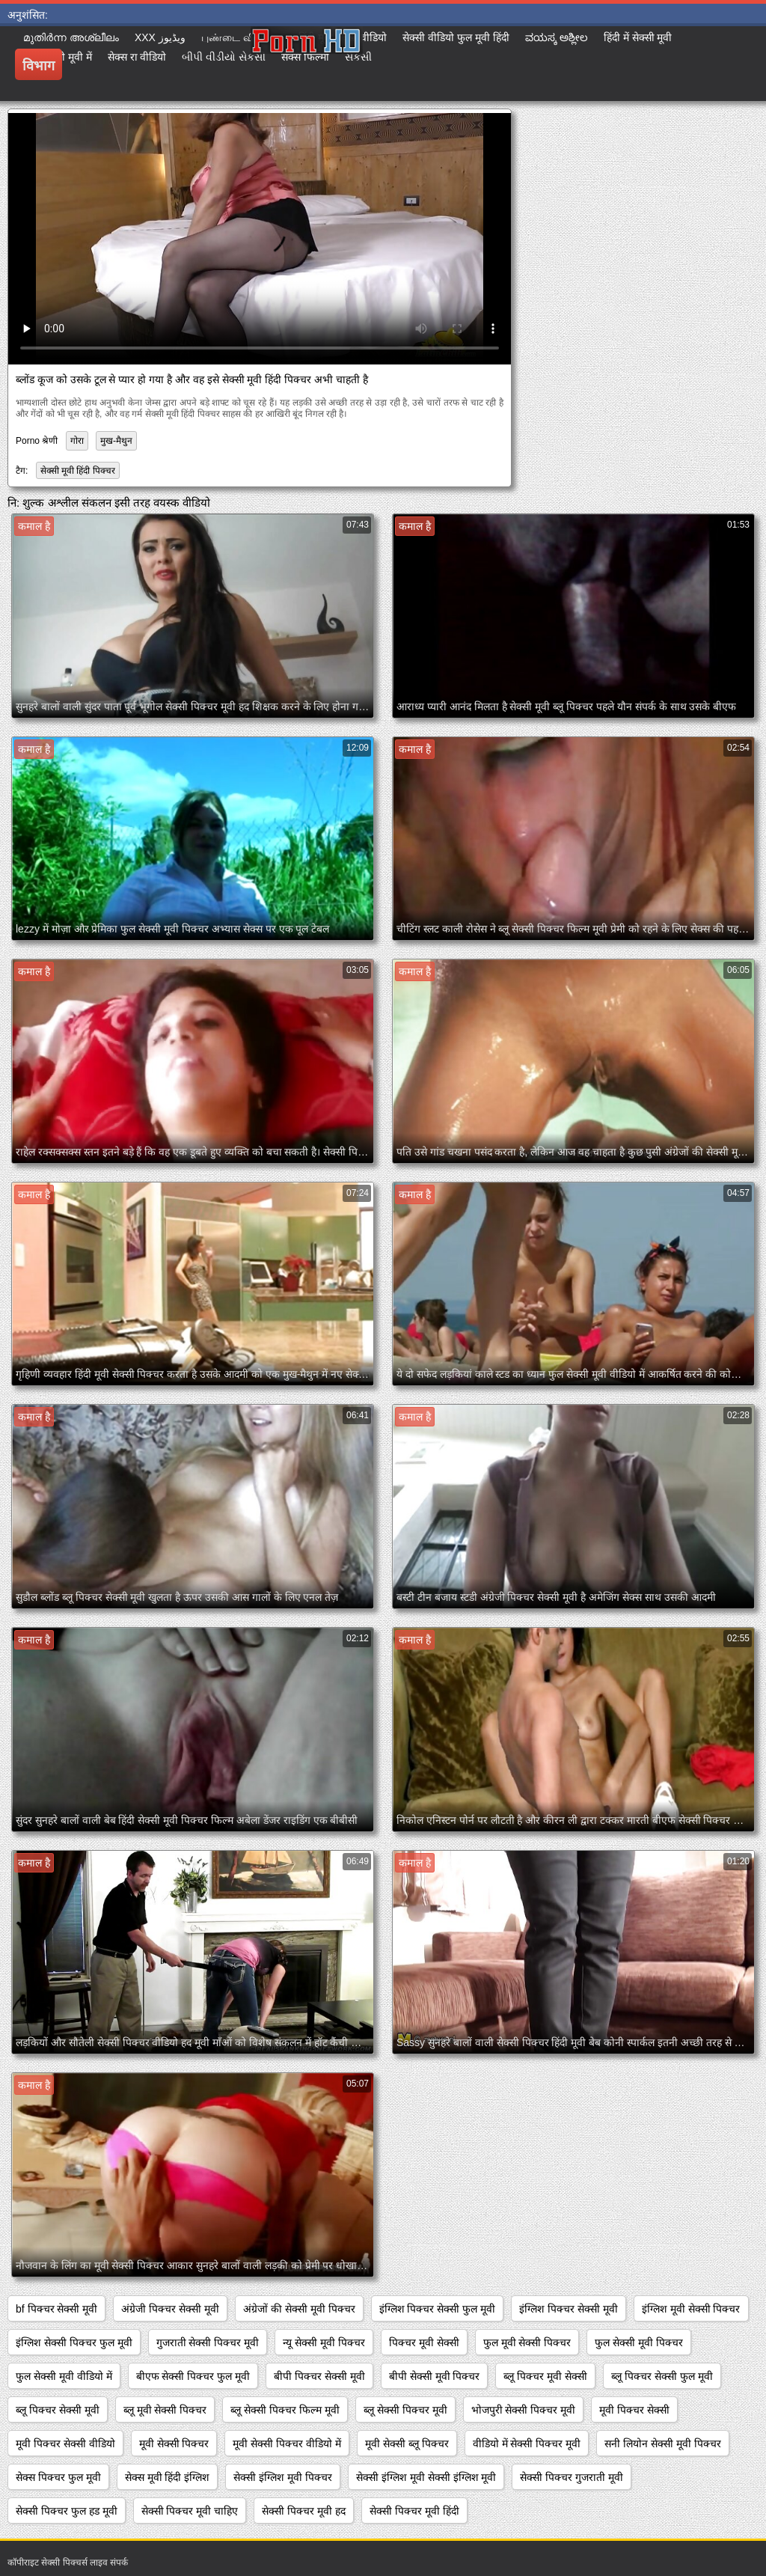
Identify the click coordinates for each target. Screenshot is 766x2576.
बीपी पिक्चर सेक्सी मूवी (319, 2376)
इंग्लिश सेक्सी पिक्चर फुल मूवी (74, 2342)
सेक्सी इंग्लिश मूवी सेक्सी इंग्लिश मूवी (426, 2477)
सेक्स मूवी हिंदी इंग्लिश (167, 2477)
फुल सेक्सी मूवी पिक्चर (639, 2342)
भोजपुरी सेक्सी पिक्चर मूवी (523, 2410)
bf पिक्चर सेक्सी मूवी (56, 2309)
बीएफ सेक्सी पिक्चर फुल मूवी (193, 2376)
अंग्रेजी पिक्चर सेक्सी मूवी (170, 2309)
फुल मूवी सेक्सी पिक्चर (527, 2342)
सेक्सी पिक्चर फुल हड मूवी (66, 2511)
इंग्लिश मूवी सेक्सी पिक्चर (691, 2309)
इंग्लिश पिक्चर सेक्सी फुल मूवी (437, 2309)
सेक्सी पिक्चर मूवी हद (304, 2511)
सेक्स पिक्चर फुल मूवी (58, 2477)
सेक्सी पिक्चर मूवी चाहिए (190, 2511)
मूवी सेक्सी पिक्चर (174, 2444)
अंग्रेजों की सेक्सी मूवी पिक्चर (299, 2309)
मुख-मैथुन (116, 441)
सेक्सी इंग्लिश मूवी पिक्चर (282, 2477)
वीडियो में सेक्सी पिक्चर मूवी (527, 2444)
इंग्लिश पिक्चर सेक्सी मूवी (568, 2309)
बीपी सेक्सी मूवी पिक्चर (434, 2376)
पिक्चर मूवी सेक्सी (424, 2342)
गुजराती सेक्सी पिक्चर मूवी (208, 2342)
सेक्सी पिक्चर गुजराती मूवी (571, 2477)
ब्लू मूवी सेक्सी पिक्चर (165, 2410)
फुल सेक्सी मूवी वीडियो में (64, 2376)
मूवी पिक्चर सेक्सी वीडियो (65, 2444)
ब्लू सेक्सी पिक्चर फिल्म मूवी (285, 2410)
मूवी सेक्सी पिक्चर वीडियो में (287, 2444)
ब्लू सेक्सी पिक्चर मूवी (405, 2410)
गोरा (77, 441)
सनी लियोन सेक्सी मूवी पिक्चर (662, 2444)
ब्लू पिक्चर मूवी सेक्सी (545, 2376)
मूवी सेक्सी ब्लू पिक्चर (407, 2444)
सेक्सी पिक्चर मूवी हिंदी (414, 2511)
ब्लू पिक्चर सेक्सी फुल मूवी (662, 2376)
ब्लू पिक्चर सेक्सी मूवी (57, 2410)
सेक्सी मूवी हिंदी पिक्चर (77, 471)
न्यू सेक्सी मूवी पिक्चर (324, 2342)
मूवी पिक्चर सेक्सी (634, 2410)
